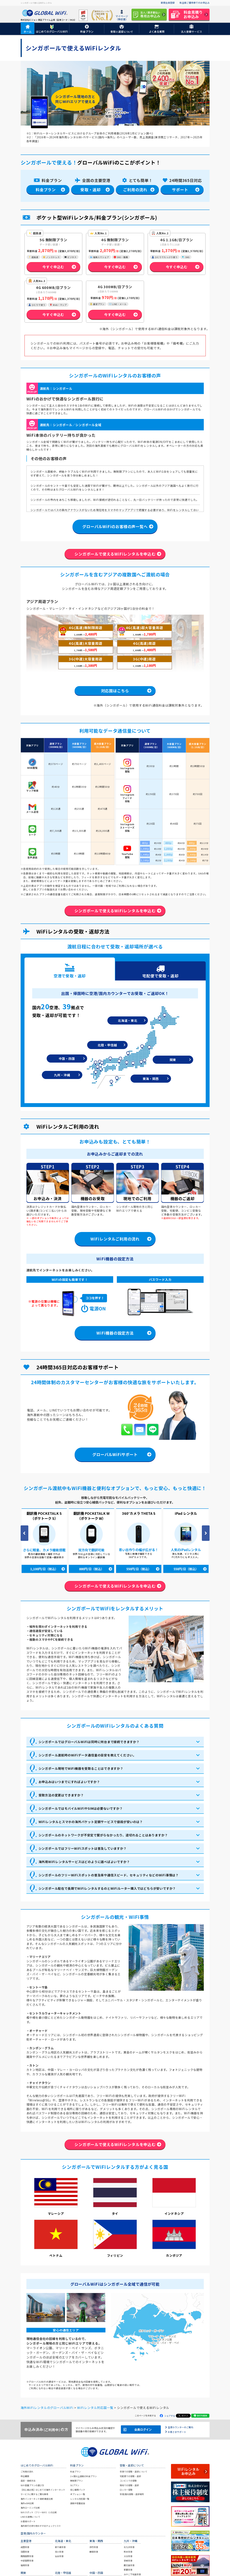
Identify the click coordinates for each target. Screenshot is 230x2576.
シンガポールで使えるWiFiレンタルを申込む (115, 554)
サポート (180, 189)
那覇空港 (128, 2569)
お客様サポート (28, 2521)
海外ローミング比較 (30, 2507)
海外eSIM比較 (27, 2503)
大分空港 (128, 2556)
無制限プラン (76, 2480)
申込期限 (25, 2476)
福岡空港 (25, 2565)
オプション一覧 (77, 2494)
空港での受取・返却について (133, 2471)
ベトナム (56, 2238)
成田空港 (25, 2547)
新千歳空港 (60, 2547)
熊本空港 (128, 2551)
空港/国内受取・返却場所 (132, 2494)
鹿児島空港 (129, 2565)
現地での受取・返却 (129, 2485)
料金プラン (46, 189)
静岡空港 (93, 2551)
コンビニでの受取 (128, 2480)
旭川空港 (59, 2551)
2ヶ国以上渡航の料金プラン (83, 2476)
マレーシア (56, 2197)
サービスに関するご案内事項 (34, 2494)
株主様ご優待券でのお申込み (194, 2)
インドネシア (174, 2197)
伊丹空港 (93, 2547)
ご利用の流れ (135, 189)
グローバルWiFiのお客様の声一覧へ (114, 526)
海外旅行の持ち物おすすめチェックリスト (41, 2525)
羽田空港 (25, 2551)
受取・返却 (90, 189)
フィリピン (115, 2238)
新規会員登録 (168, 2)
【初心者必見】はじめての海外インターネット (43, 2489)
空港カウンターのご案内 (180, 2427)
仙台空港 (59, 2556)
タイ (115, 2197)
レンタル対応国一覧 (79, 2498)
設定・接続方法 (28, 2480)
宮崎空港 (128, 2560)
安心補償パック (77, 2489)
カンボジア (174, 2238)
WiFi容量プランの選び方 (32, 2485)
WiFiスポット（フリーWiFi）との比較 (39, 2512)
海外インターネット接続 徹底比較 (37, 2498)
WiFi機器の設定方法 (115, 1333)
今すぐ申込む (53, 266)
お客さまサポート (177, 2431)
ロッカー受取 (126, 2489)
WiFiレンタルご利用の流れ (115, 1239)
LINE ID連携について (30, 2516)
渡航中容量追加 (77, 2503)
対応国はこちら (115, 690)
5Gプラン (74, 2485)
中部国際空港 (27, 2560)
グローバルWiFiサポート (114, 1454)
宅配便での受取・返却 (130, 2476)
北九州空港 (129, 2547)
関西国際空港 (27, 2556)
